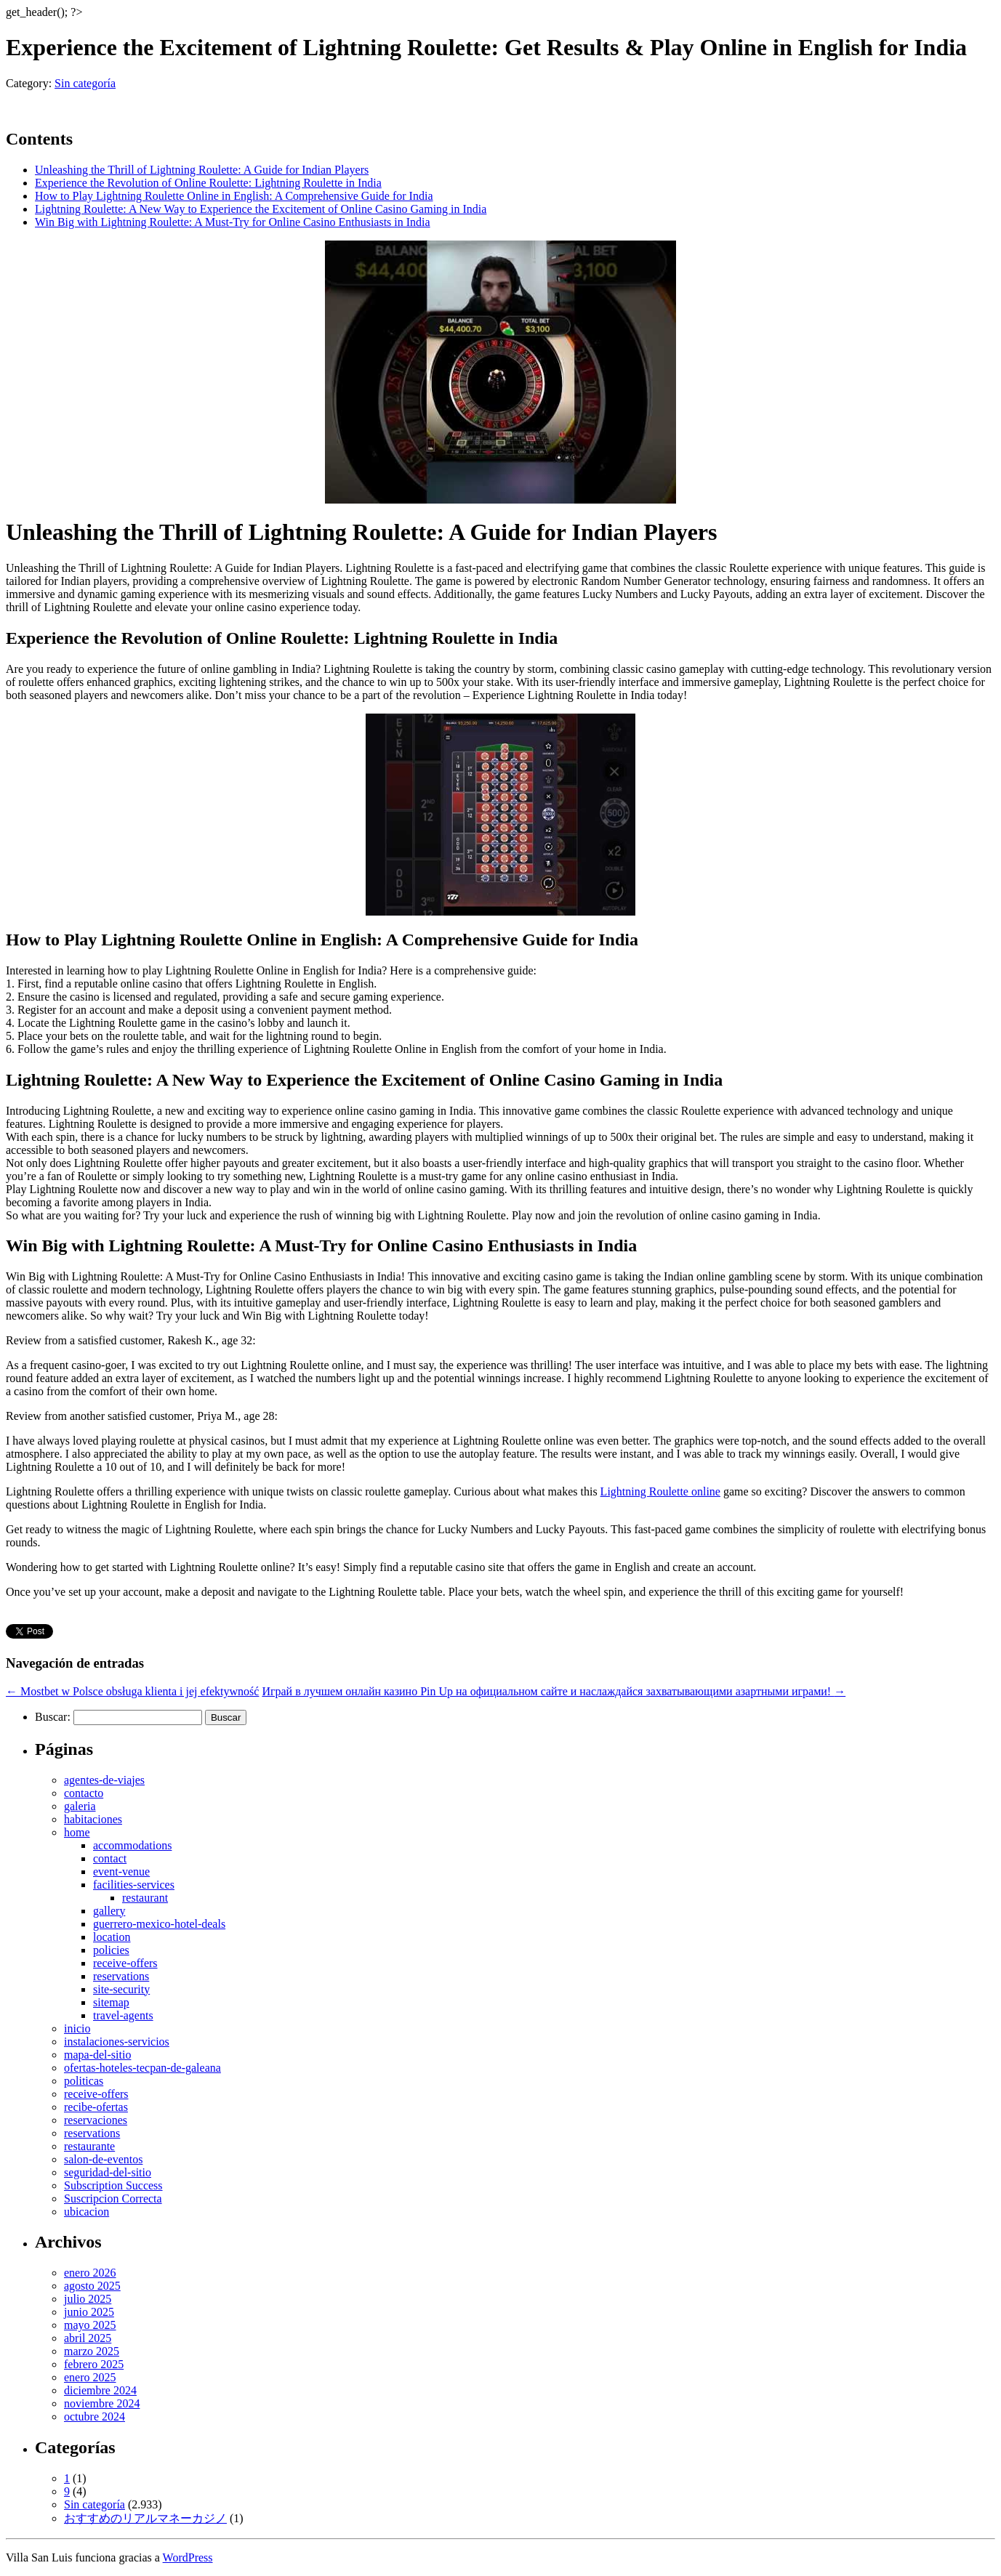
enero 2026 (90, 2272)
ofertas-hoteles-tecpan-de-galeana (142, 2068)
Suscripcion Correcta (113, 2198)
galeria (80, 1806)
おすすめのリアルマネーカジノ (145, 2518)
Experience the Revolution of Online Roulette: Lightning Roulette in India (208, 183)
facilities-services (133, 1884)
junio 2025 (89, 2312)
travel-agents (123, 2015)
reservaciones (95, 2120)
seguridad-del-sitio (107, 2172)
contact (109, 1858)
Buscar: (53, 1717)
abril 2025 (87, 2338)
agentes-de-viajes (104, 1780)
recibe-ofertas (96, 2107)
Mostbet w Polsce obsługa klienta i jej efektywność (132, 1691)
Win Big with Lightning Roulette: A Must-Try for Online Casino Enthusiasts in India (232, 222)
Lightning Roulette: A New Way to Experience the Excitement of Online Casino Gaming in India (260, 209)
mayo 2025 (90, 2325)
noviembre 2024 (102, 2403)
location (112, 1937)
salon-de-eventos (103, 2159)
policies (111, 1950)
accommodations (132, 1845)
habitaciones (93, 1819)
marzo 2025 (91, 2351)
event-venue (121, 1871)
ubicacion (86, 2211)
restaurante (89, 2146)
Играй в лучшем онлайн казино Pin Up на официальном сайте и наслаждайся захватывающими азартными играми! (553, 1691)
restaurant (145, 1897)
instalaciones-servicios (116, 2041)
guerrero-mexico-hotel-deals (159, 1924)
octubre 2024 (94, 2416)
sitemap (111, 2002)
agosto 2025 (92, 2286)
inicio (77, 2028)
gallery (109, 1911)
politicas (83, 2081)
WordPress (188, 2557)
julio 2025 (87, 2299)
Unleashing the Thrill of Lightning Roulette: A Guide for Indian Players (202, 169)
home (77, 1832)
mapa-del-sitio (97, 2054)
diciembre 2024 (100, 2390)
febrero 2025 (94, 2364)
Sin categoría (85, 83)
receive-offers (125, 1963)
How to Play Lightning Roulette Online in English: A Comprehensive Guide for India (234, 196)
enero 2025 (90, 2377)
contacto (83, 1793)
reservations (121, 1976)
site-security (121, 1989)
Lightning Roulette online (660, 1491)
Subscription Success (113, 2185)
